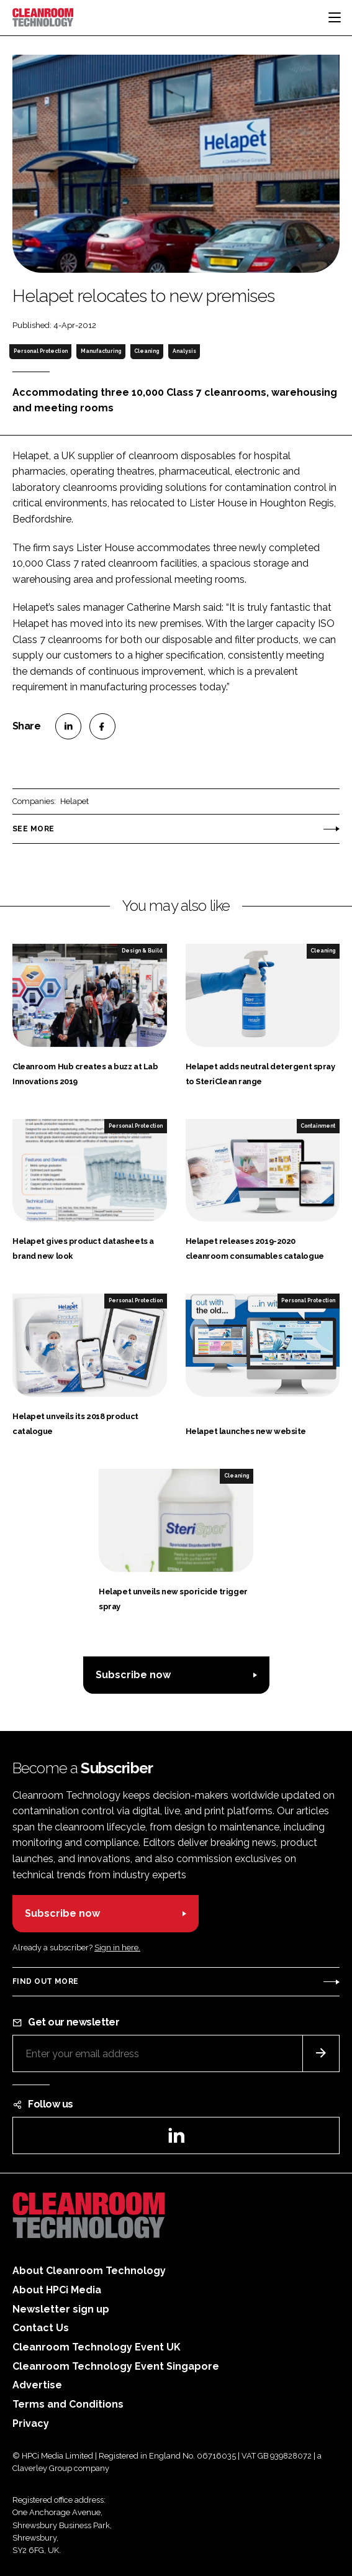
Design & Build (142, 951)
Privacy (30, 2423)
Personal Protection (41, 351)
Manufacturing (101, 351)
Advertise (37, 2385)
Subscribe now (133, 1675)
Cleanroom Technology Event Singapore (115, 2366)
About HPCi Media (56, 2290)
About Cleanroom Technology (89, 2271)
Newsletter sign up (60, 2309)
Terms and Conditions (68, 2404)
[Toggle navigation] (334, 17)
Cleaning (146, 351)
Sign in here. (117, 1947)
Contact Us (40, 2328)
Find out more (45, 1981)
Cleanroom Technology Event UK (96, 2347)
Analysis (184, 351)
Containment (317, 1126)
